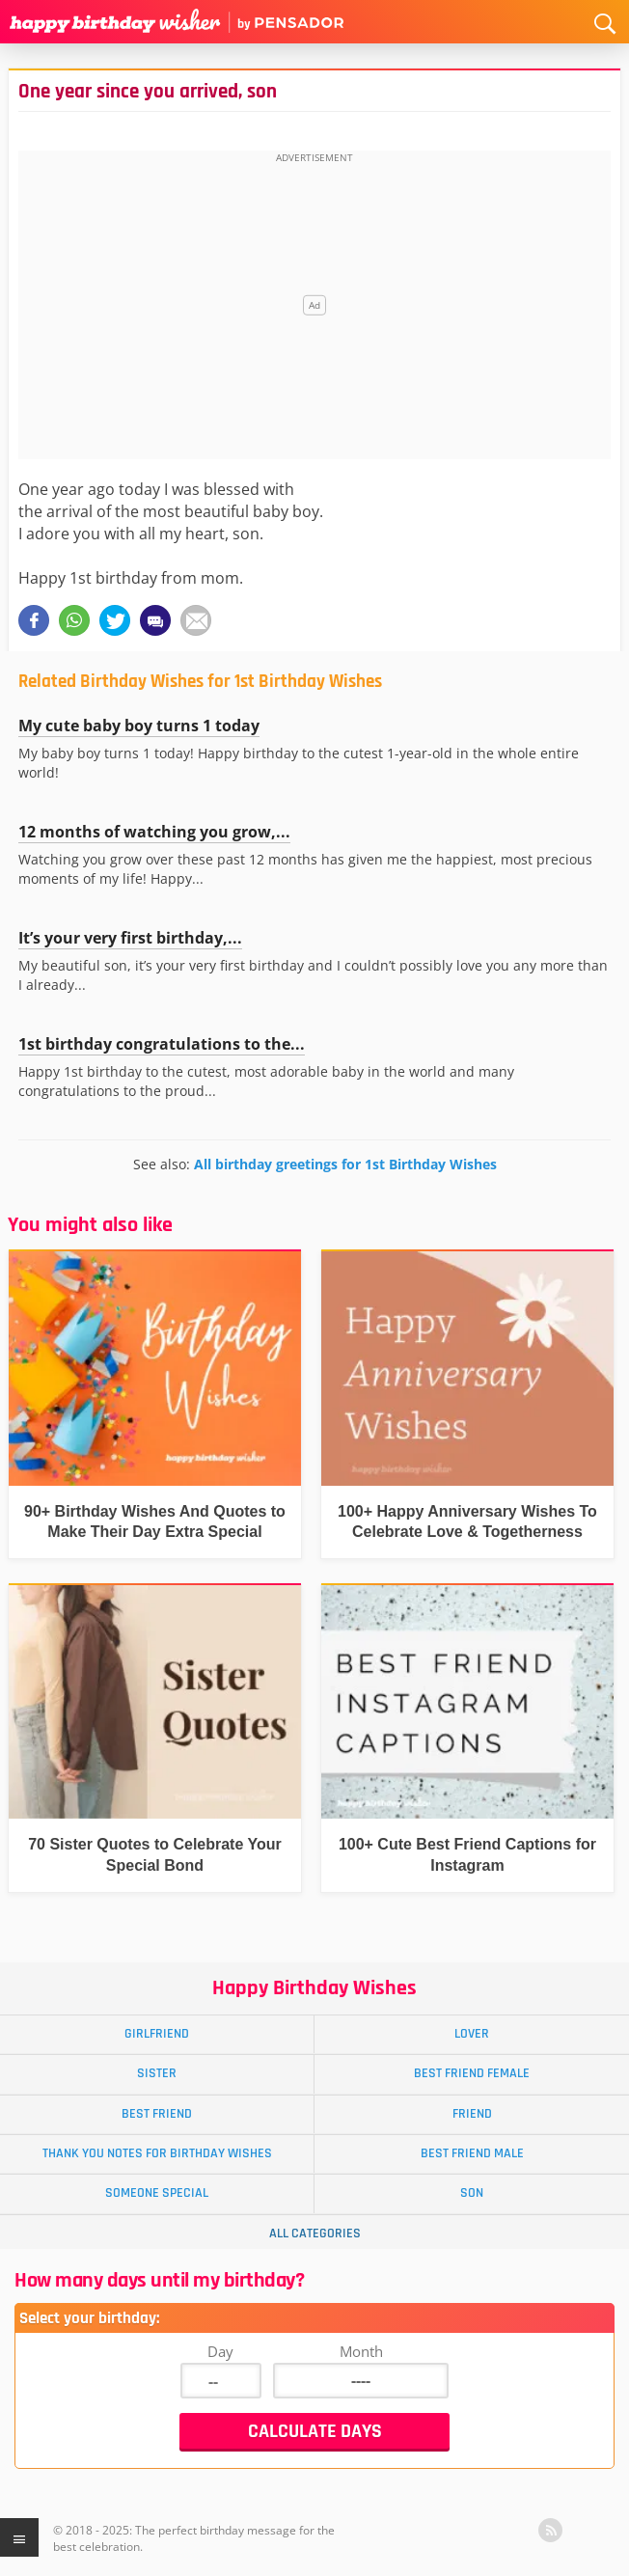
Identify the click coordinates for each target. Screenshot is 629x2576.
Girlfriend (156, 2033)
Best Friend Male (472, 2153)
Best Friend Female (472, 2073)
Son (471, 2193)
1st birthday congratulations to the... (161, 1044)
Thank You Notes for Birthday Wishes (157, 2153)
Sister (157, 2073)
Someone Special (156, 2193)
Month (361, 2351)
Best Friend (157, 2114)
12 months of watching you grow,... (154, 831)
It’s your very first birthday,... (130, 937)
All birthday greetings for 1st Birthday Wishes (345, 1164)
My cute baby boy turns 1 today (139, 725)
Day (220, 2351)
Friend (472, 2114)
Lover (471, 2033)
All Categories (315, 2233)
